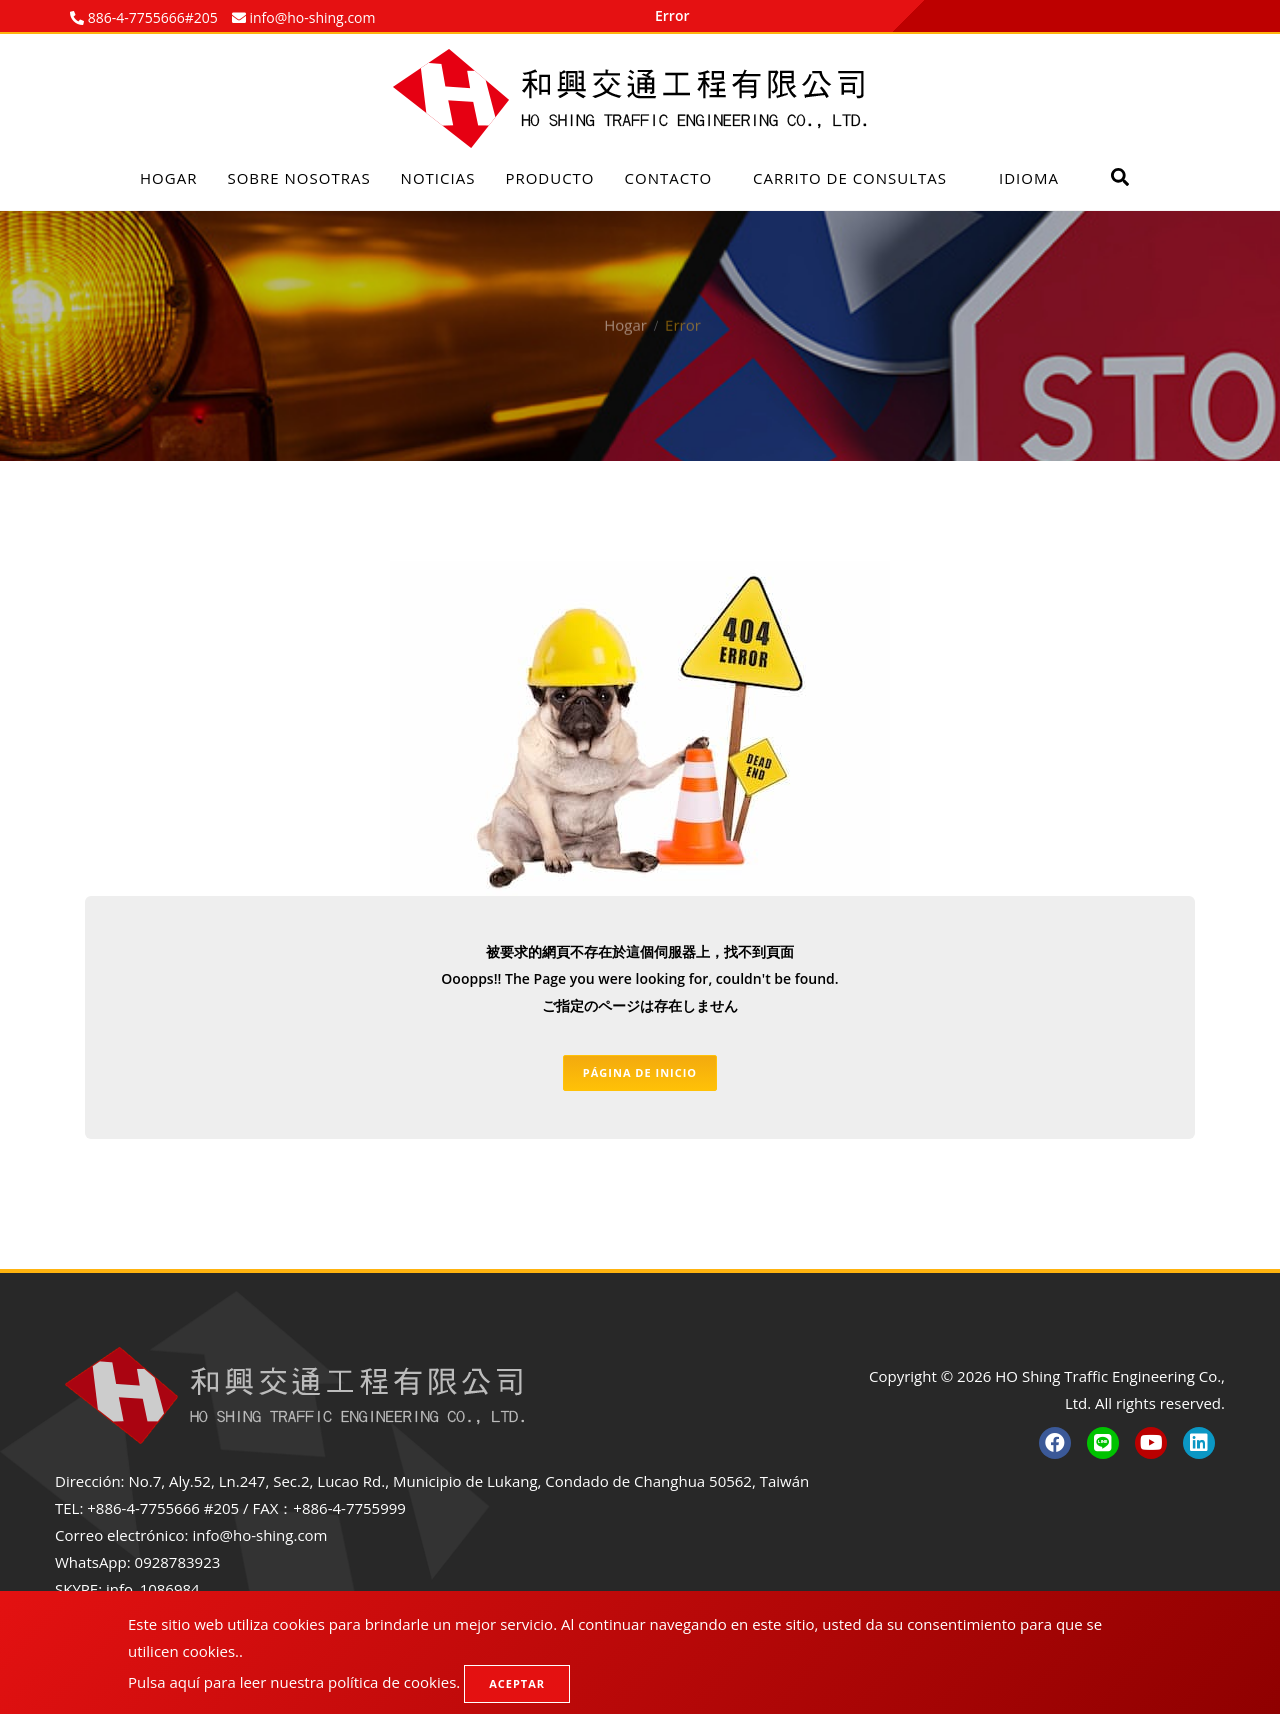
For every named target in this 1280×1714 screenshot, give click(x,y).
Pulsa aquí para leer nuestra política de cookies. (294, 1682)
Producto (549, 178)
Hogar (168, 178)
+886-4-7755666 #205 (163, 1508)
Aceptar (517, 1683)
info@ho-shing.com (259, 1535)
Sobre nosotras (298, 178)
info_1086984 (153, 1589)
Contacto (669, 178)
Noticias (438, 178)
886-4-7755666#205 (151, 17)
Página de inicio (640, 1072)
